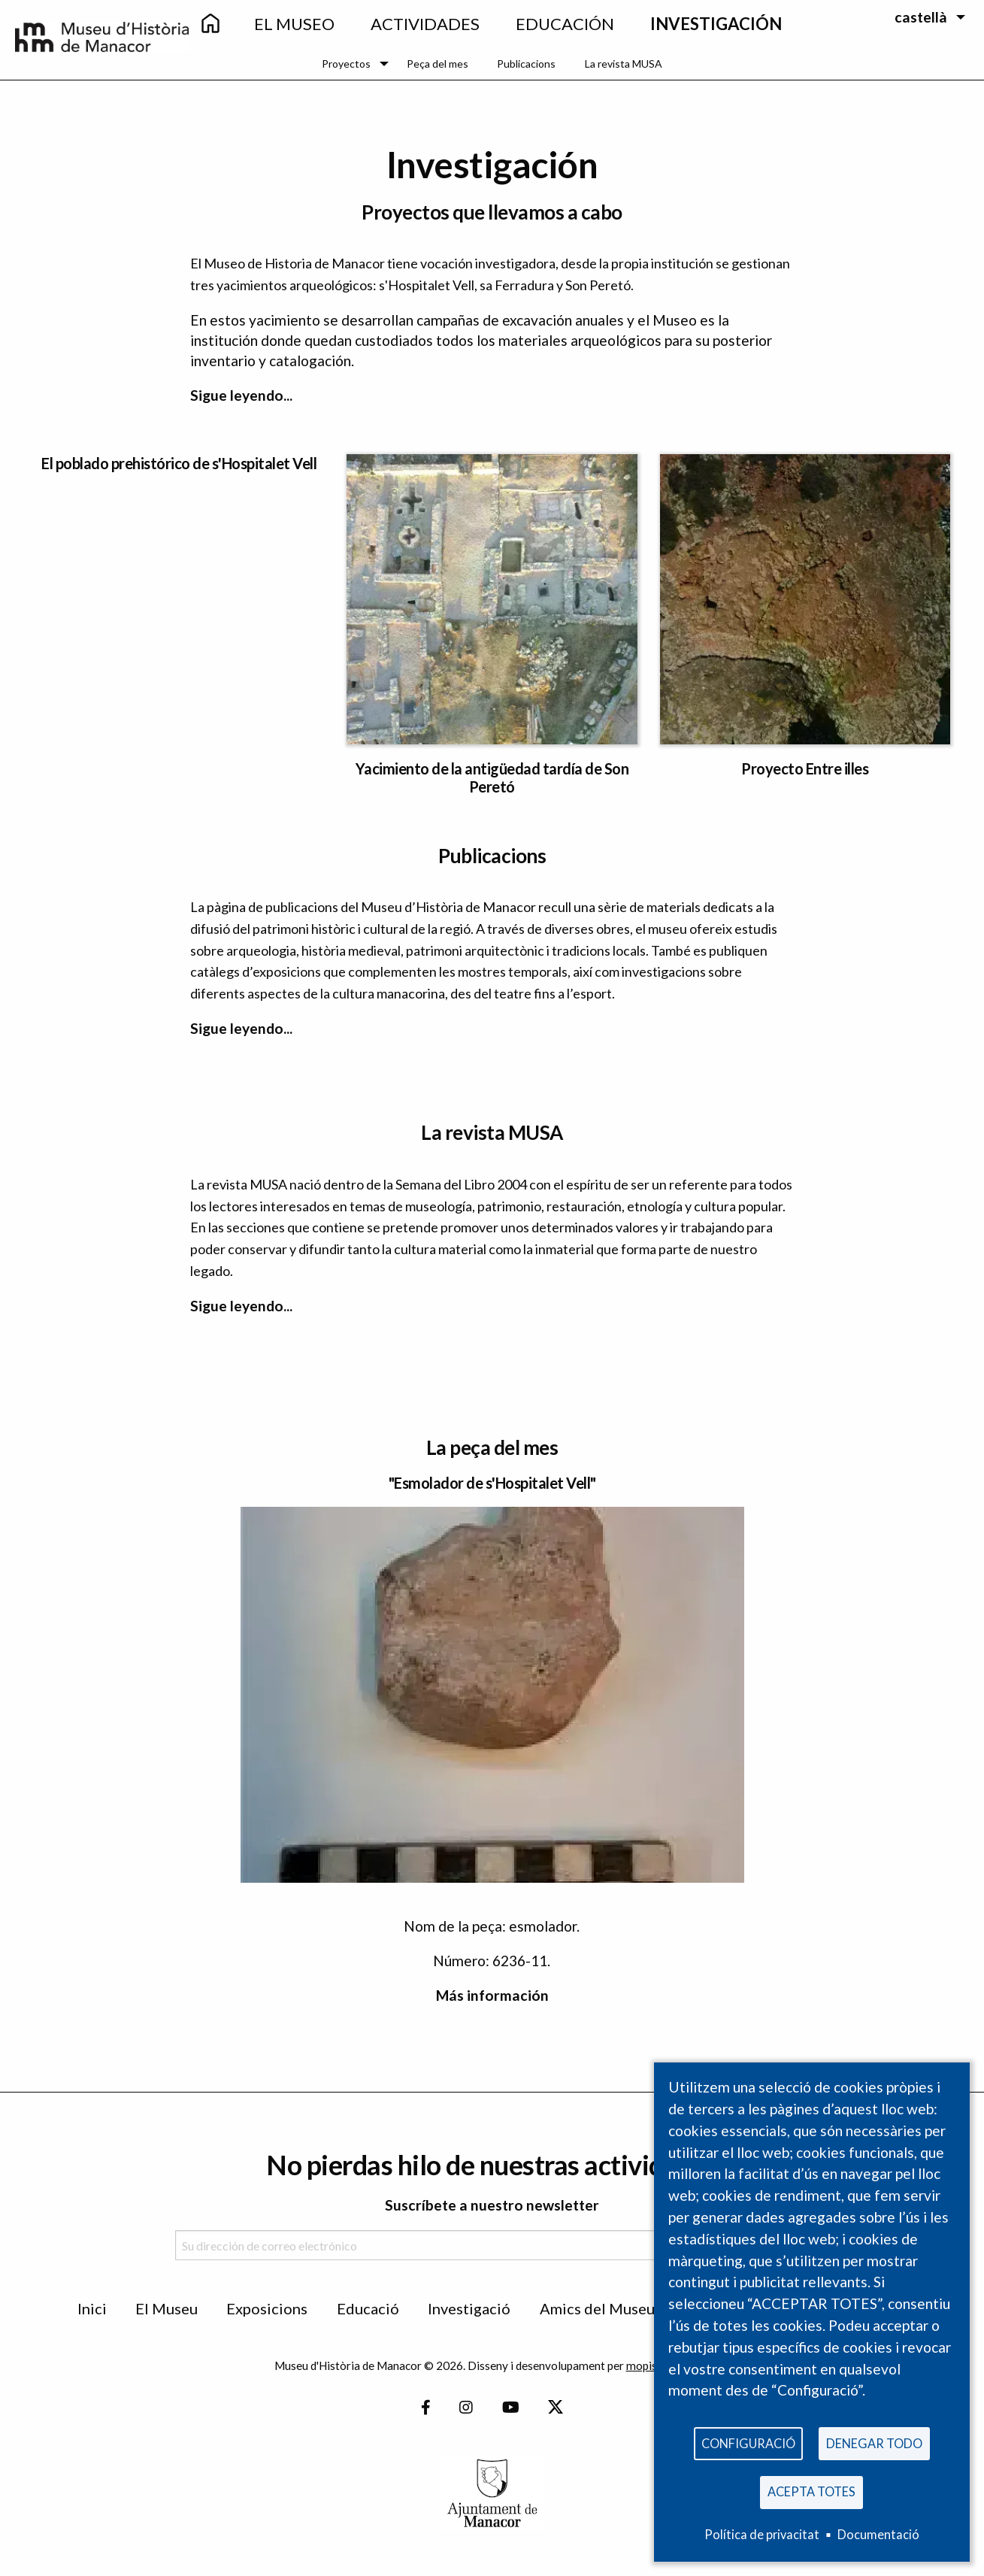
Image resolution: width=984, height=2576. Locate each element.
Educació (368, 2308)
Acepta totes (811, 2490)
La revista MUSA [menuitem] (623, 63)
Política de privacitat (761, 2534)
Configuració (748, 2439)
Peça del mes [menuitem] (437, 63)
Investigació (469, 2308)
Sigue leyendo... (241, 395)
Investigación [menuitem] (716, 24)
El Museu (166, 2308)
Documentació (878, 2534)
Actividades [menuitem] (425, 24)
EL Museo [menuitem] (294, 24)
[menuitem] (209, 24)
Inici (92, 2308)
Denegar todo (874, 2439)
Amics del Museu (597, 2308)
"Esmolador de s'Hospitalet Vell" (492, 1483)
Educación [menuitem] (565, 24)
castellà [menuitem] (921, 17)
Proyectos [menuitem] (346, 63)
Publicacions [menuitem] (526, 63)
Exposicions (266, 2308)
